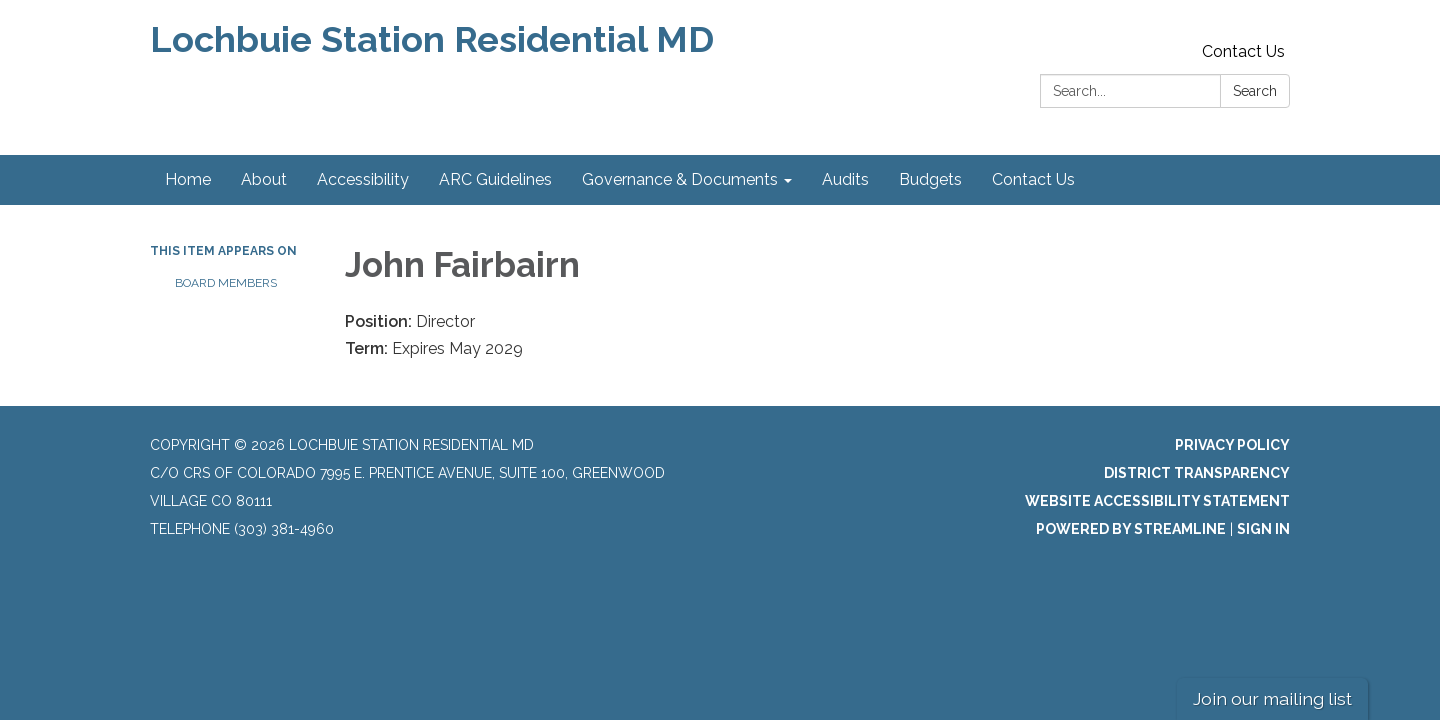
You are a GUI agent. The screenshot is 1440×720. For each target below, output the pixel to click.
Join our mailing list (1272, 698)
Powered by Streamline (1131, 529)
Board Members (226, 283)
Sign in (1263, 529)
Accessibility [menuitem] (363, 179)
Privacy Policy (1232, 445)
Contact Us (1243, 51)
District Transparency (1197, 473)
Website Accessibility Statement (1157, 501)
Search (1255, 91)
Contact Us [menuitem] (1033, 179)
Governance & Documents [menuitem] (680, 179)
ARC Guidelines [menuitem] (495, 179)
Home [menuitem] (188, 179)
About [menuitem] (264, 179)
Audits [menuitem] (845, 179)
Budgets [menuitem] (930, 179)
